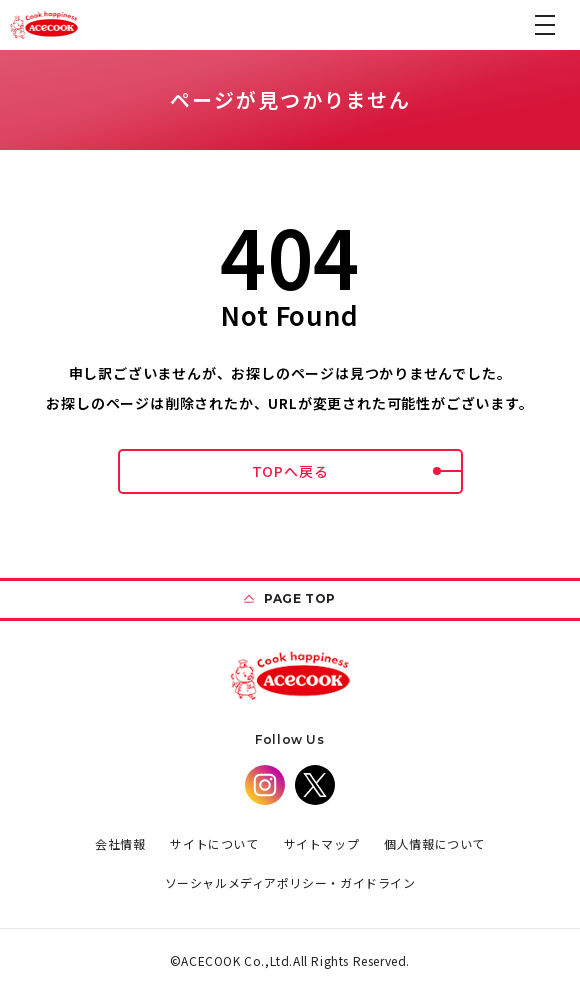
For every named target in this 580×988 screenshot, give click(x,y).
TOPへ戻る (357, 471)
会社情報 (120, 843)
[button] (545, 25)
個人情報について (434, 843)
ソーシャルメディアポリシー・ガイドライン (290, 882)
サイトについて (214, 843)
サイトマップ (322, 843)
